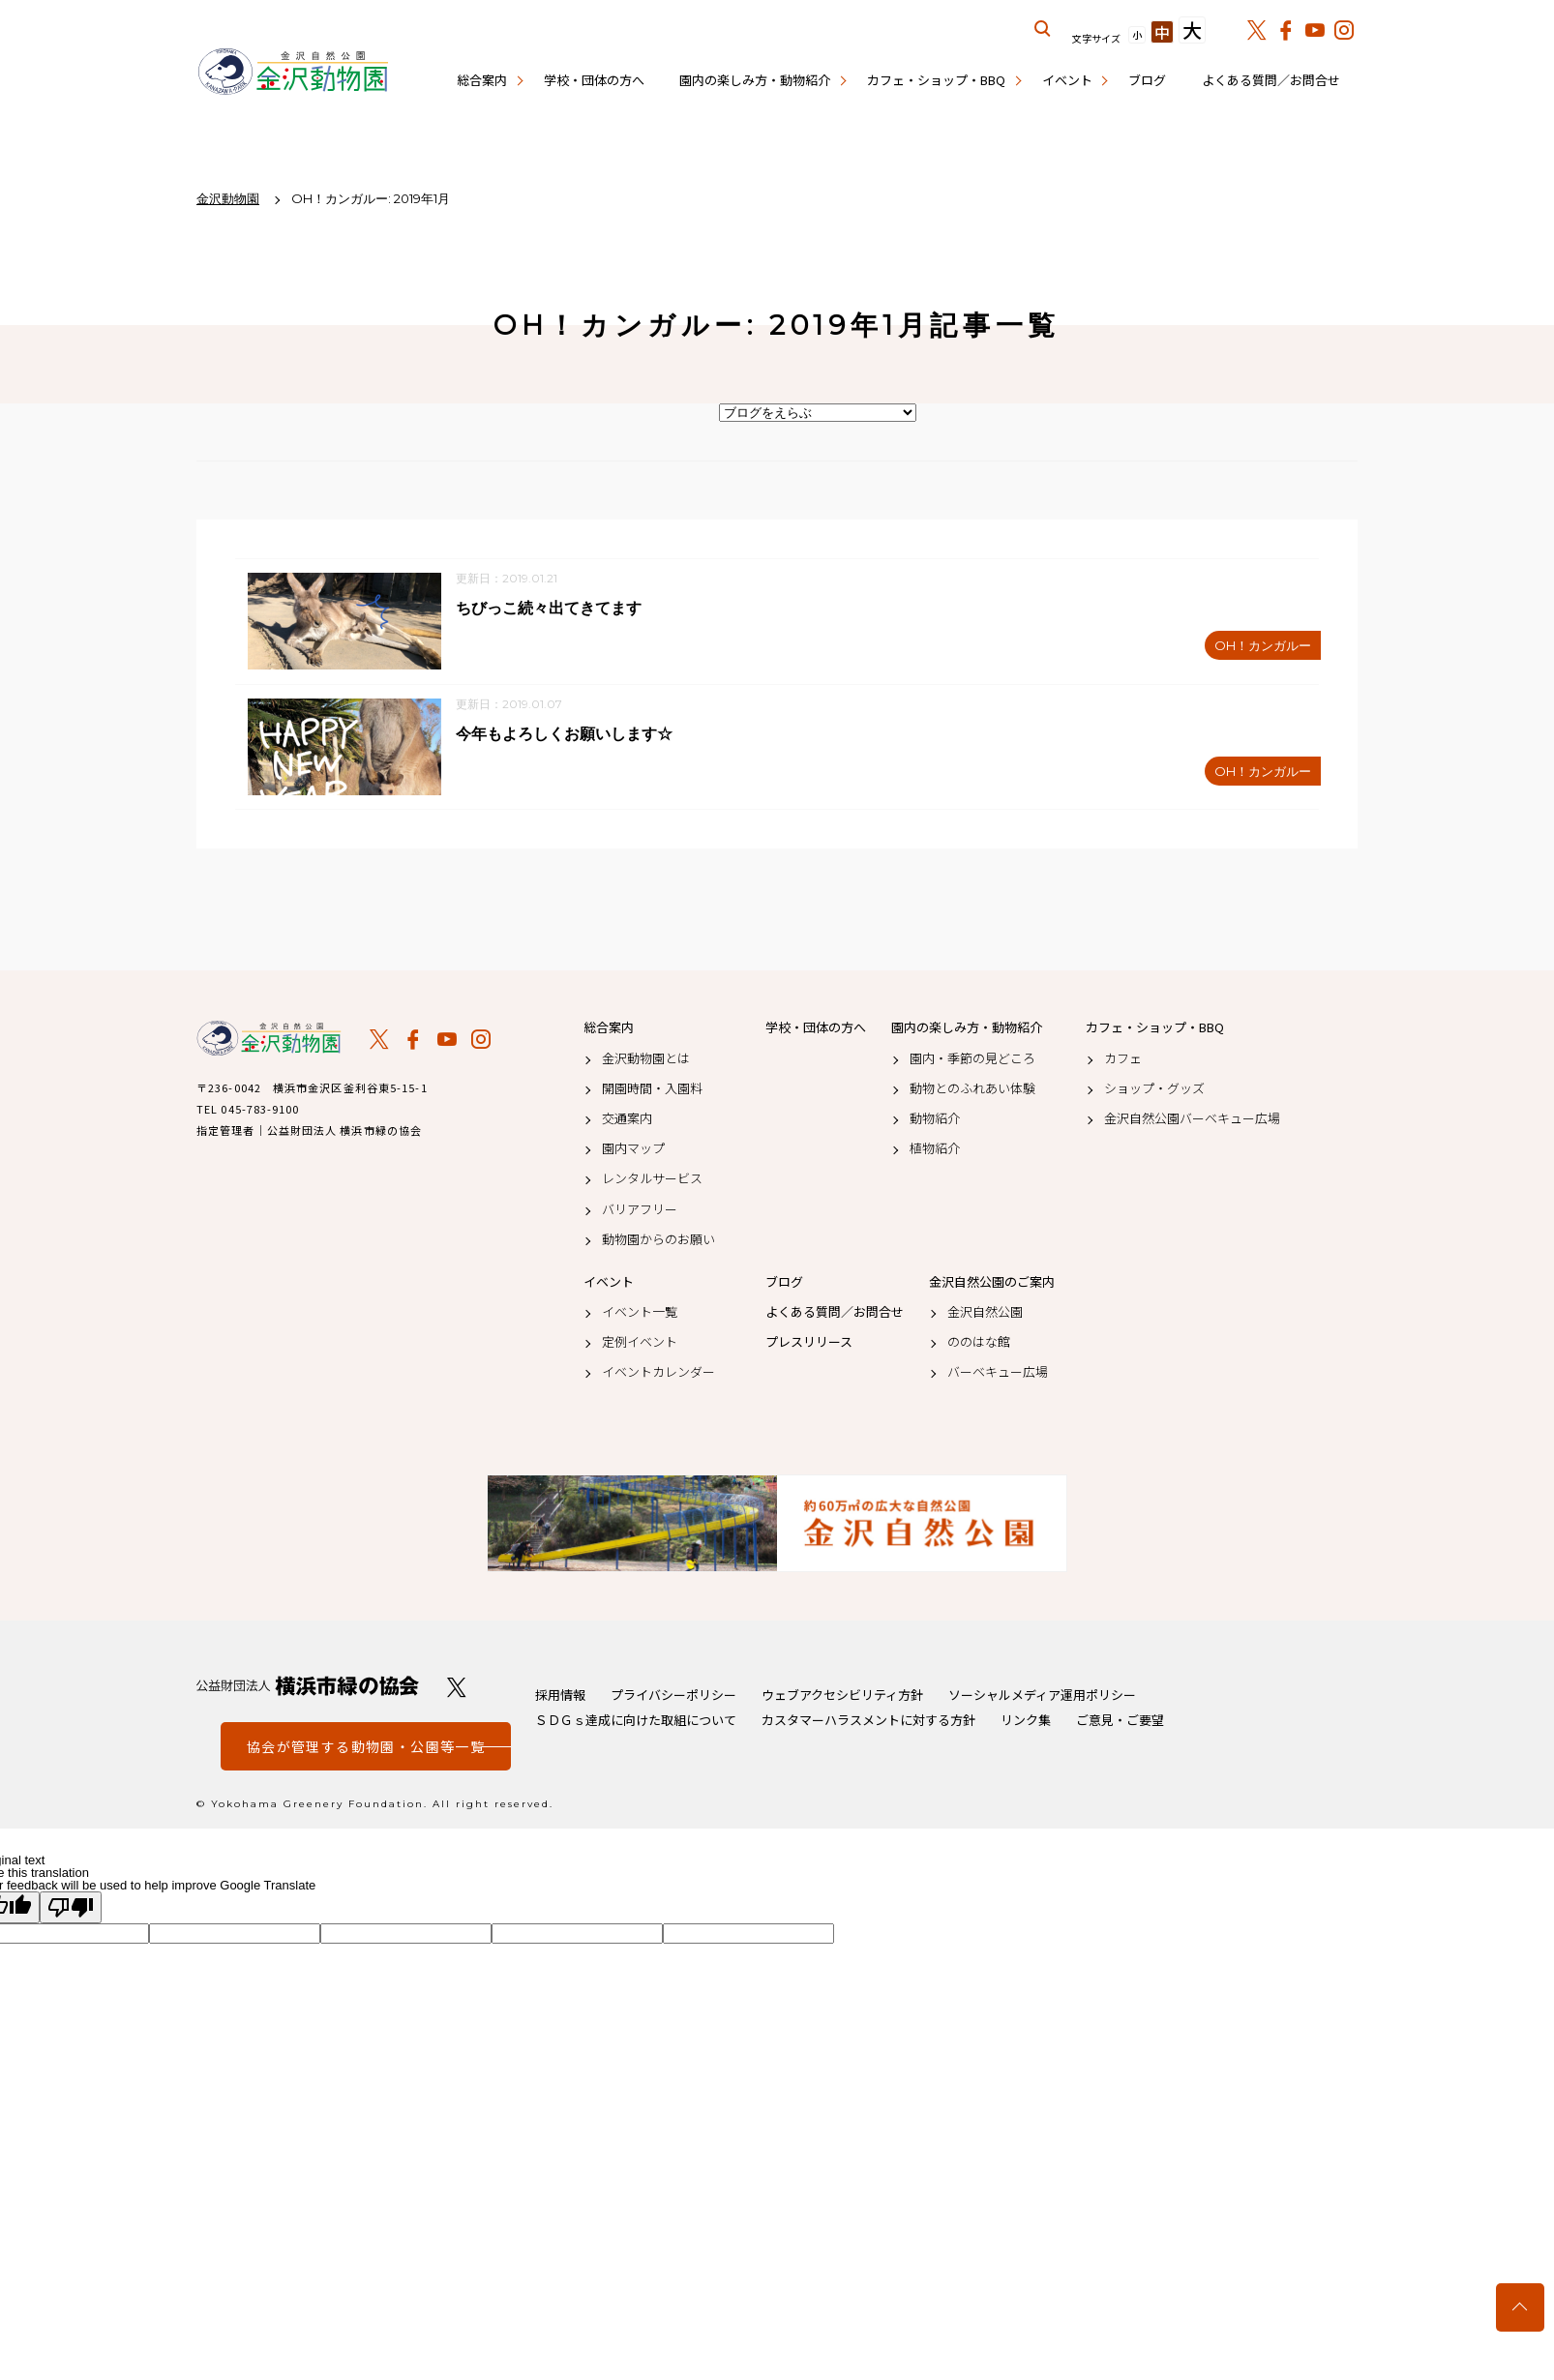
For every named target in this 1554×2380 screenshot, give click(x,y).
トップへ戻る (1520, 2307)
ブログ (1147, 80)
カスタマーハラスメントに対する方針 (868, 1722)
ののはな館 (978, 1345)
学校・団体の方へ (594, 80)
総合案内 (482, 80)
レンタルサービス (652, 1181)
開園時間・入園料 (652, 1090)
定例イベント (639, 1345)
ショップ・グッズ (1154, 1090)
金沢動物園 (269, 1041)
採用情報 (560, 1697)
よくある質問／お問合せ (1271, 80)
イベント (1067, 80)
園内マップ (633, 1151)
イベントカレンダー (658, 1374)
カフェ (1123, 1060)
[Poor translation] (71, 1910)
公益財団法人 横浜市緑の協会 (307, 1689)
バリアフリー (639, 1211)
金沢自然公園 (985, 1315)
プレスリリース (808, 1345)
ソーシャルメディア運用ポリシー (1042, 1697)
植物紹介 (935, 1151)
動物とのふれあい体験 (972, 1090)
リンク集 (1026, 1722)
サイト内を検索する (1043, 29)
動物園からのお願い (658, 1241)
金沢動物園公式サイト (293, 72)
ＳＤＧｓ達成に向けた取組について (635, 1722)
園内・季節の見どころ (972, 1060)
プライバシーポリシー (673, 1697)
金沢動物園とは (646, 1060)
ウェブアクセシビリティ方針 (842, 1697)
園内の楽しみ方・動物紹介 (754, 80)
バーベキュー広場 (997, 1374)
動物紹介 (935, 1121)
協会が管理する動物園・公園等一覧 (366, 1749)
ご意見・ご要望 (1120, 1722)
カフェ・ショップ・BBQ (936, 80)
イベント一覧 (639, 1315)
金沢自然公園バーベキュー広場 (1192, 1121)
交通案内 (627, 1121)
